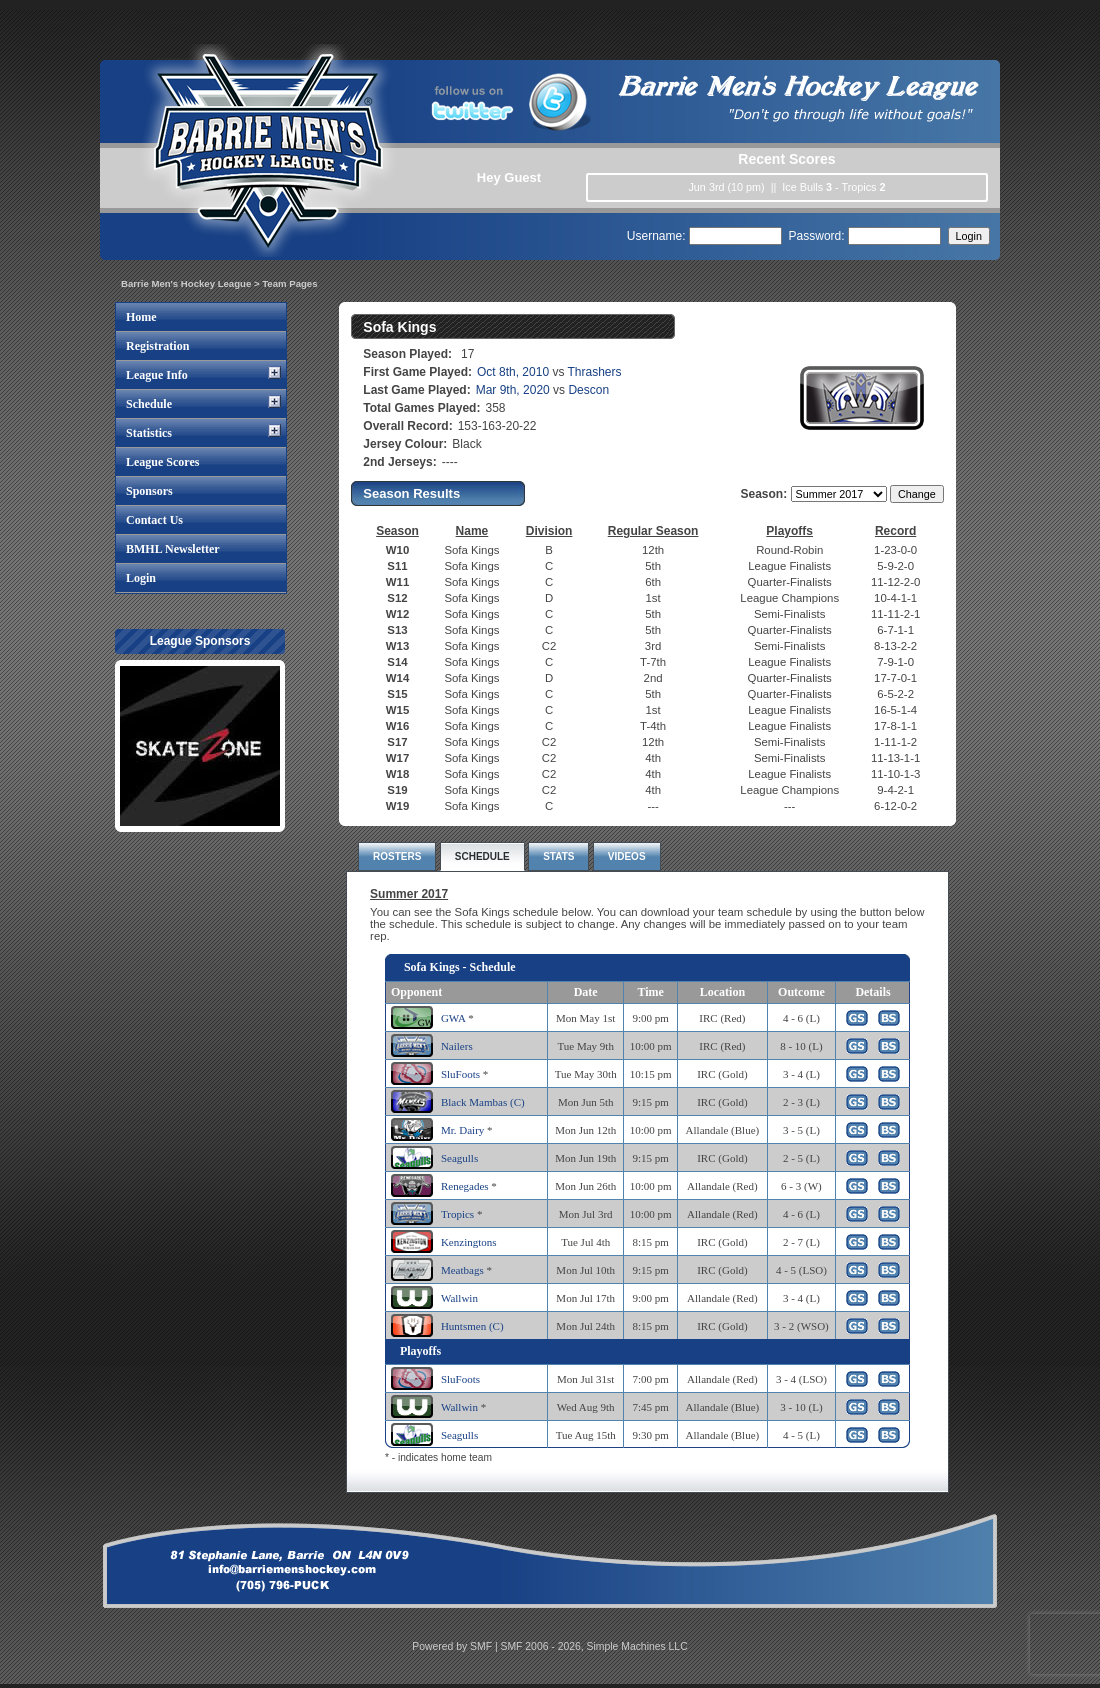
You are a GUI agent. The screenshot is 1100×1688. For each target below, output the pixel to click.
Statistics (149, 433)
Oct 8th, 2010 (513, 372)
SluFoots (460, 1074)
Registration (157, 346)
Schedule (149, 404)
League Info (157, 375)
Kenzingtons (469, 1242)
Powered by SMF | (456, 1646)
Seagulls (459, 1158)
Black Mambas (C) (483, 1102)
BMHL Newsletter (173, 549)
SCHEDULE (482, 856)
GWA (453, 1018)
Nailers (457, 1046)
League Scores (162, 462)
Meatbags (462, 1270)
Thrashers (595, 372)
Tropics (457, 1214)
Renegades (465, 1186)
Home (141, 317)
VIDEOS (627, 856)
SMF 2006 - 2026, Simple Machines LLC (594, 1646)
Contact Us (154, 520)
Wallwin (459, 1298)
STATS (558, 856)
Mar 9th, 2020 (513, 390)
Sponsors (149, 491)
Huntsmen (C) (472, 1326)
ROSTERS (397, 856)
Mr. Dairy (462, 1130)
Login (141, 578)
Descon (588, 390)
